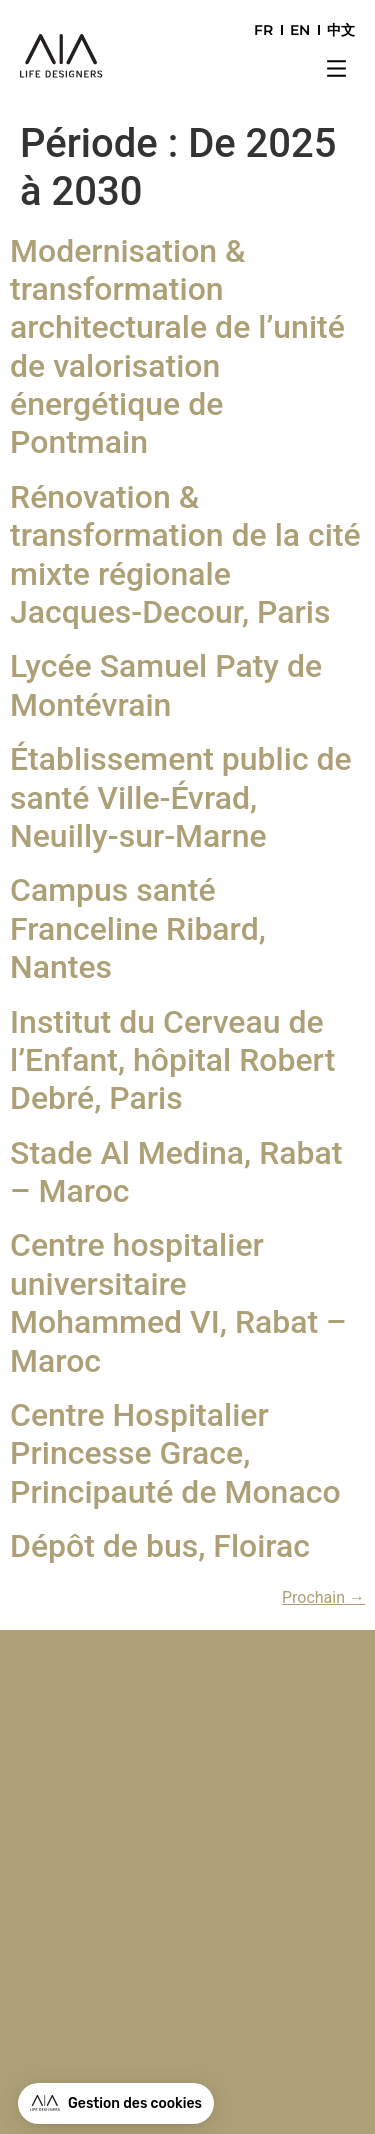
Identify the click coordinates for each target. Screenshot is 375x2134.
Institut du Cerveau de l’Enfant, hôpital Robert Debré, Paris (172, 1060)
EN (300, 30)
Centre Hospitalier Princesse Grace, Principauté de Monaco (175, 1453)
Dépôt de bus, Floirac (160, 1546)
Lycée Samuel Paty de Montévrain (166, 685)
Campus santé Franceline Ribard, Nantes (138, 928)
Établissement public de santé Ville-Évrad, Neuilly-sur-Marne (181, 797)
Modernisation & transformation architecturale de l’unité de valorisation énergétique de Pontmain (177, 347)
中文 (341, 30)
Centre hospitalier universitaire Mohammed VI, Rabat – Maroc (178, 1302)
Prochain (323, 1597)
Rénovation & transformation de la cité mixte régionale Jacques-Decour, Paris (185, 554)
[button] (337, 71)
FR (263, 30)
